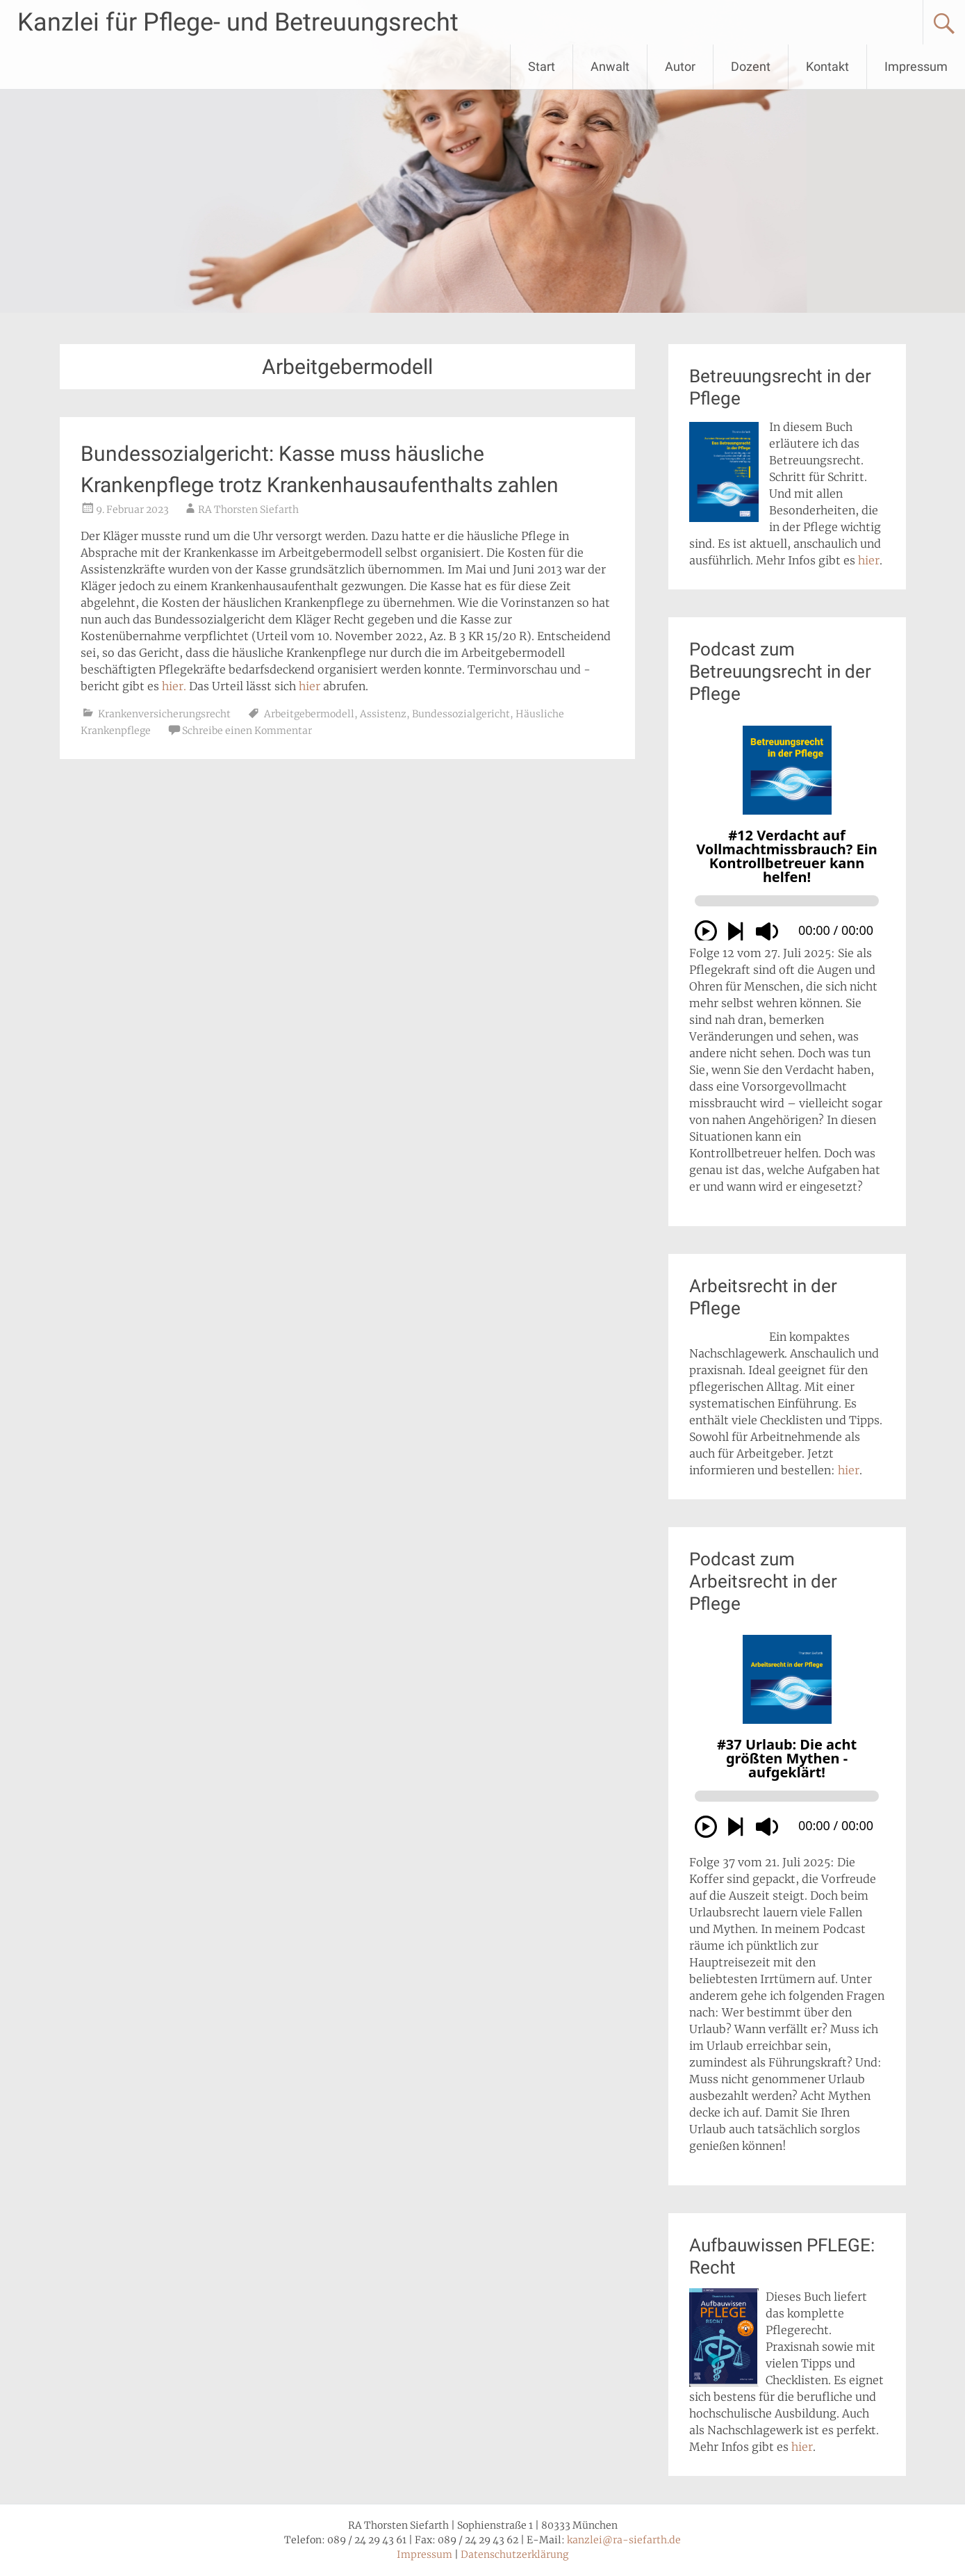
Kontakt (827, 66)
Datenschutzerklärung (514, 2554)
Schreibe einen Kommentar (247, 730)
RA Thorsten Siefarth (248, 509)
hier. (174, 686)
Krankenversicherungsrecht (164, 714)
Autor (680, 66)
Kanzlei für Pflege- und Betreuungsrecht (238, 22)
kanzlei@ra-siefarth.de (624, 2540)
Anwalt (610, 66)
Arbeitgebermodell (309, 714)
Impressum (916, 66)
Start (541, 66)
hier (309, 686)
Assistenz (383, 714)
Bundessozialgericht (461, 714)
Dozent (750, 66)
